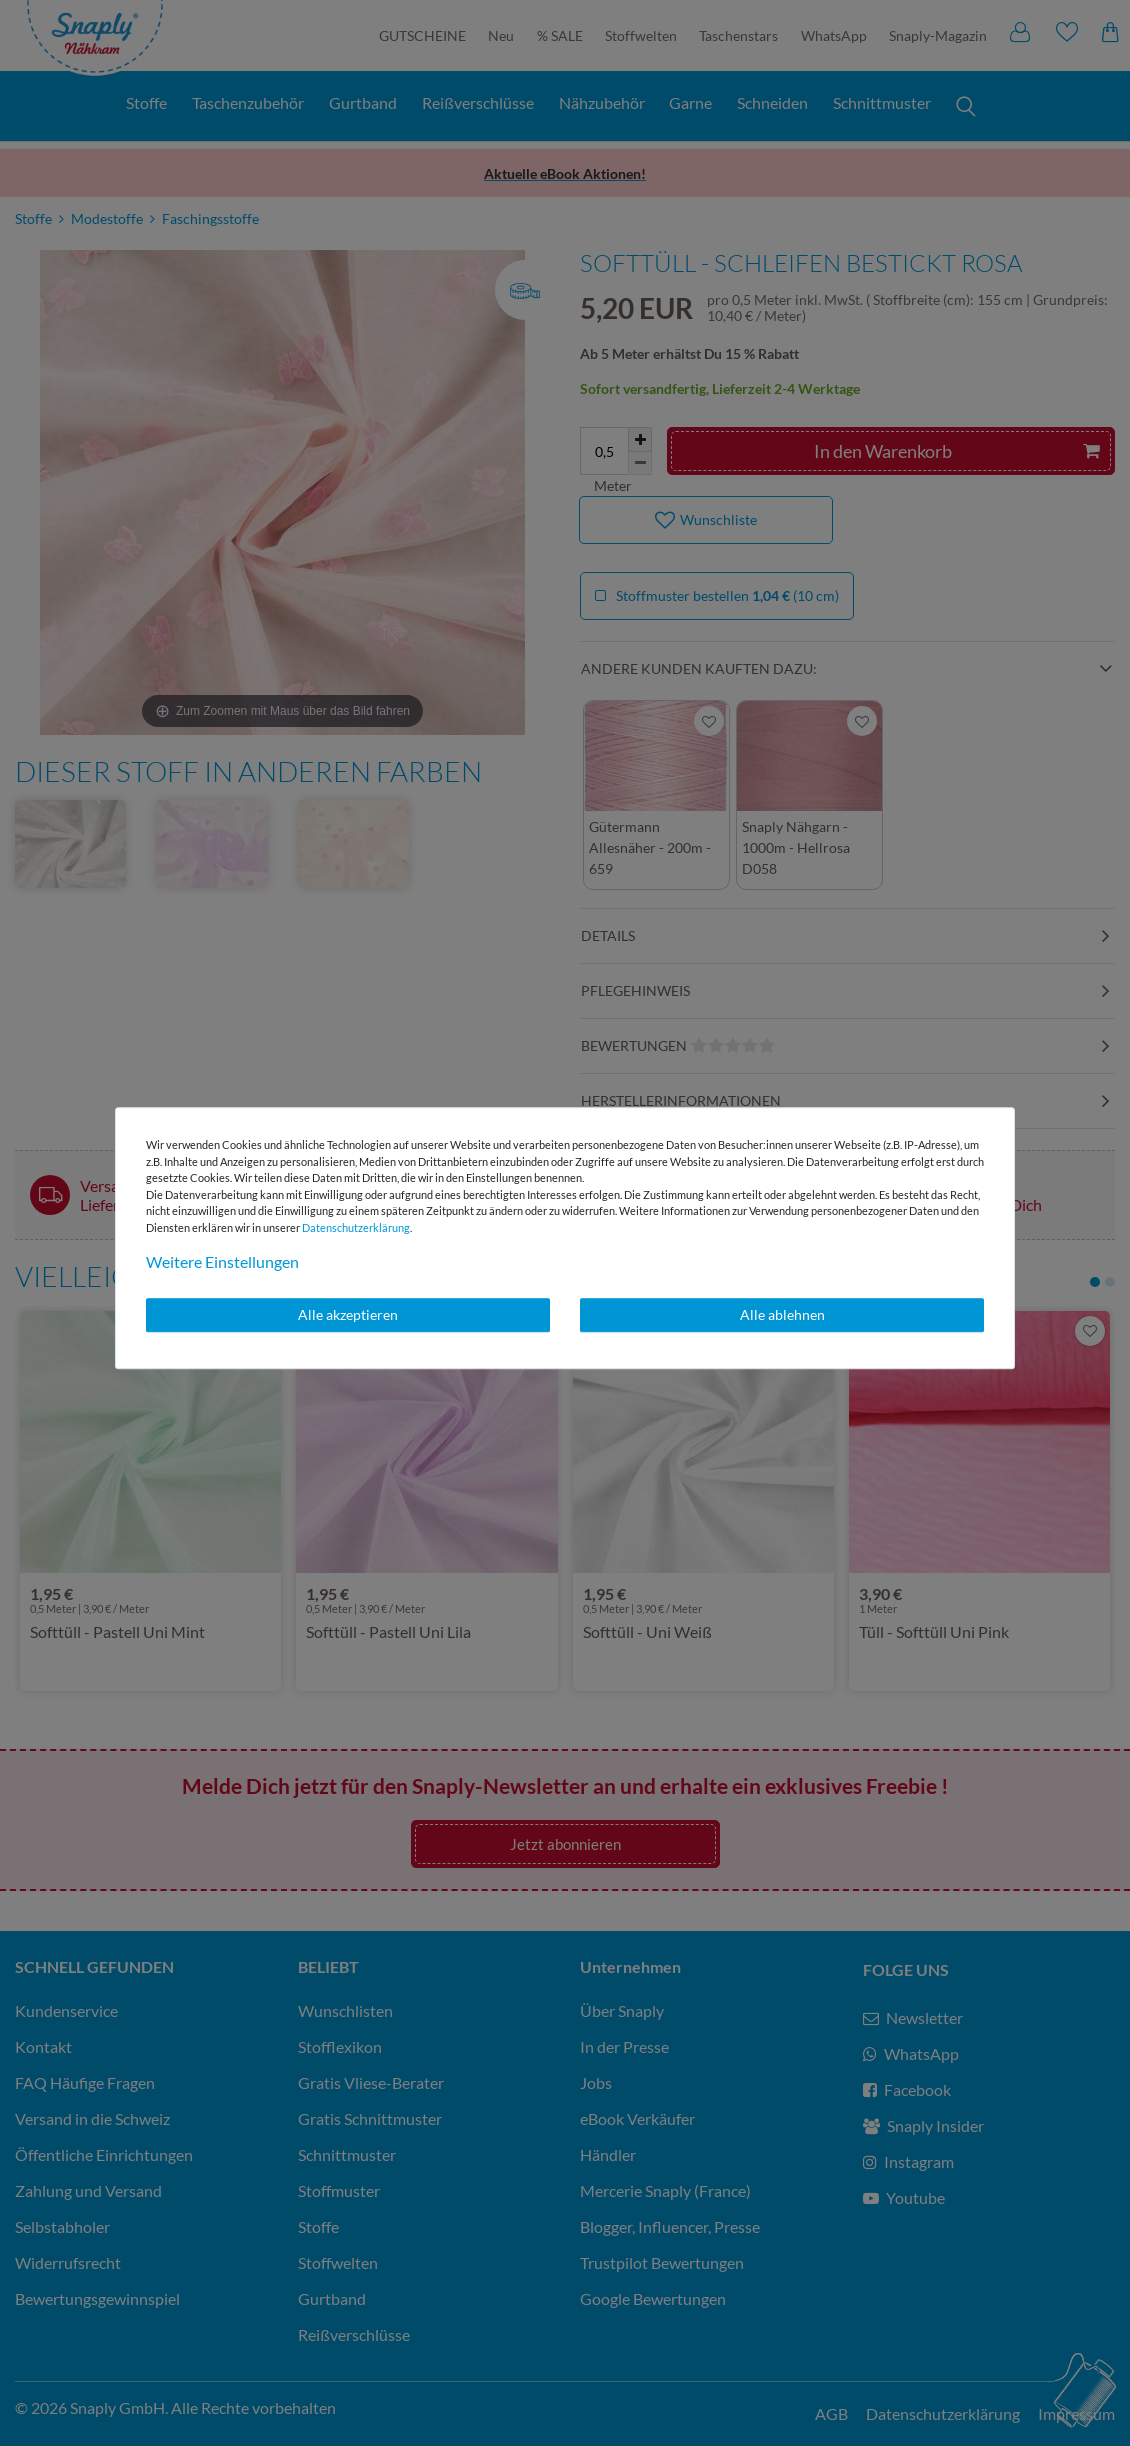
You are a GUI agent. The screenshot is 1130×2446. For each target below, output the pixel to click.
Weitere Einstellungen (222, 1261)
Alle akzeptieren (348, 1314)
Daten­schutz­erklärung (356, 1227)
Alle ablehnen (782, 1314)
